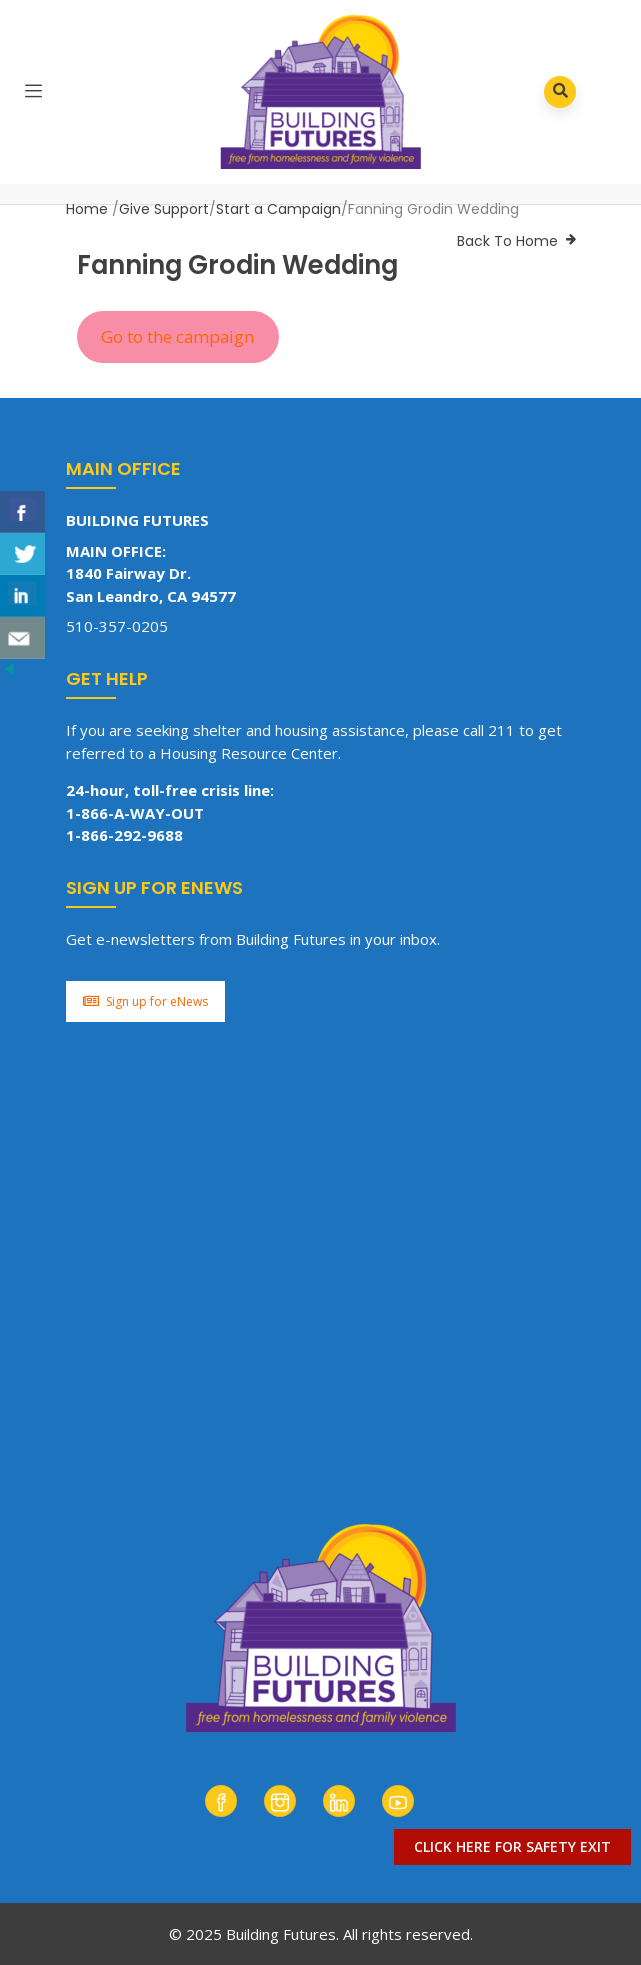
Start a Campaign (278, 209)
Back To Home (507, 241)
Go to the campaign (177, 336)
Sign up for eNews (145, 1001)
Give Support (164, 209)
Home (87, 209)
